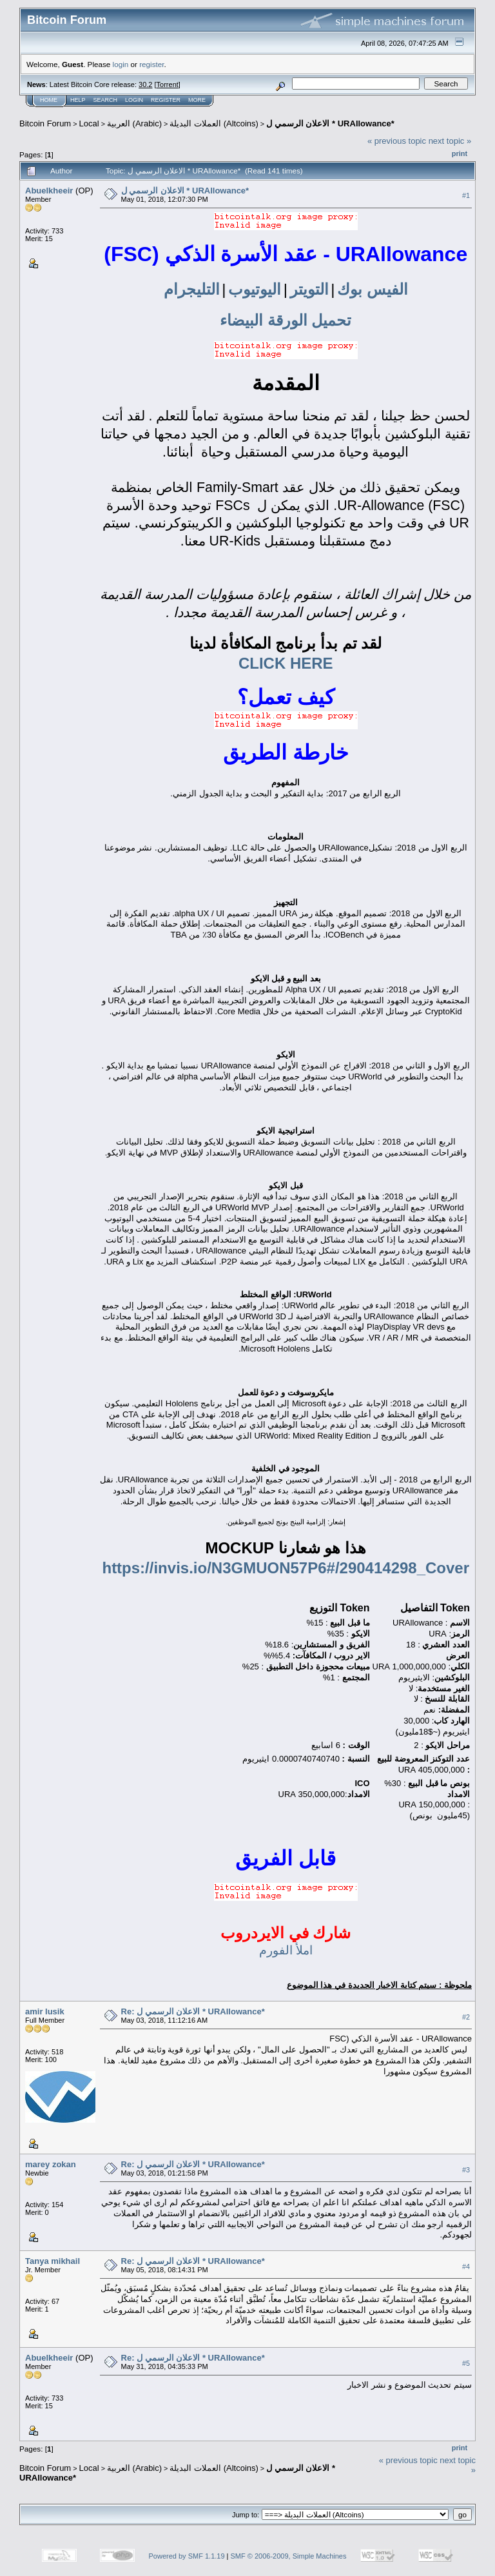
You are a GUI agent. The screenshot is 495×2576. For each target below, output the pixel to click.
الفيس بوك (372, 289)
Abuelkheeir (49, 190)
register (151, 64)
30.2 (145, 84)
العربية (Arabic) (134, 123)
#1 (466, 195)
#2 (466, 2017)
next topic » (450, 141)
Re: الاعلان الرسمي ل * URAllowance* (193, 2011)
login (121, 64)
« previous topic (396, 141)
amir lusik (44, 2011)
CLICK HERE (285, 663)
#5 (466, 2363)
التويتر (309, 289)
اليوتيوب (254, 289)
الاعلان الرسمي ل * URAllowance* (330, 123)
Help (78, 100)
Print (459, 153)
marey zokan (50, 2164)
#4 (466, 2266)
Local (89, 123)
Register (165, 100)
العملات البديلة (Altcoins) (214, 123)
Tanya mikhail (52, 2261)
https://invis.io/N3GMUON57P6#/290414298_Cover (285, 1568)
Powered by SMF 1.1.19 (187, 2556)
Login (134, 100)
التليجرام (192, 289)
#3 (466, 2170)
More (197, 100)
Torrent (168, 84)
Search (105, 100)
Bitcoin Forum (45, 123)
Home (48, 100)
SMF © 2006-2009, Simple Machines (289, 2556)
